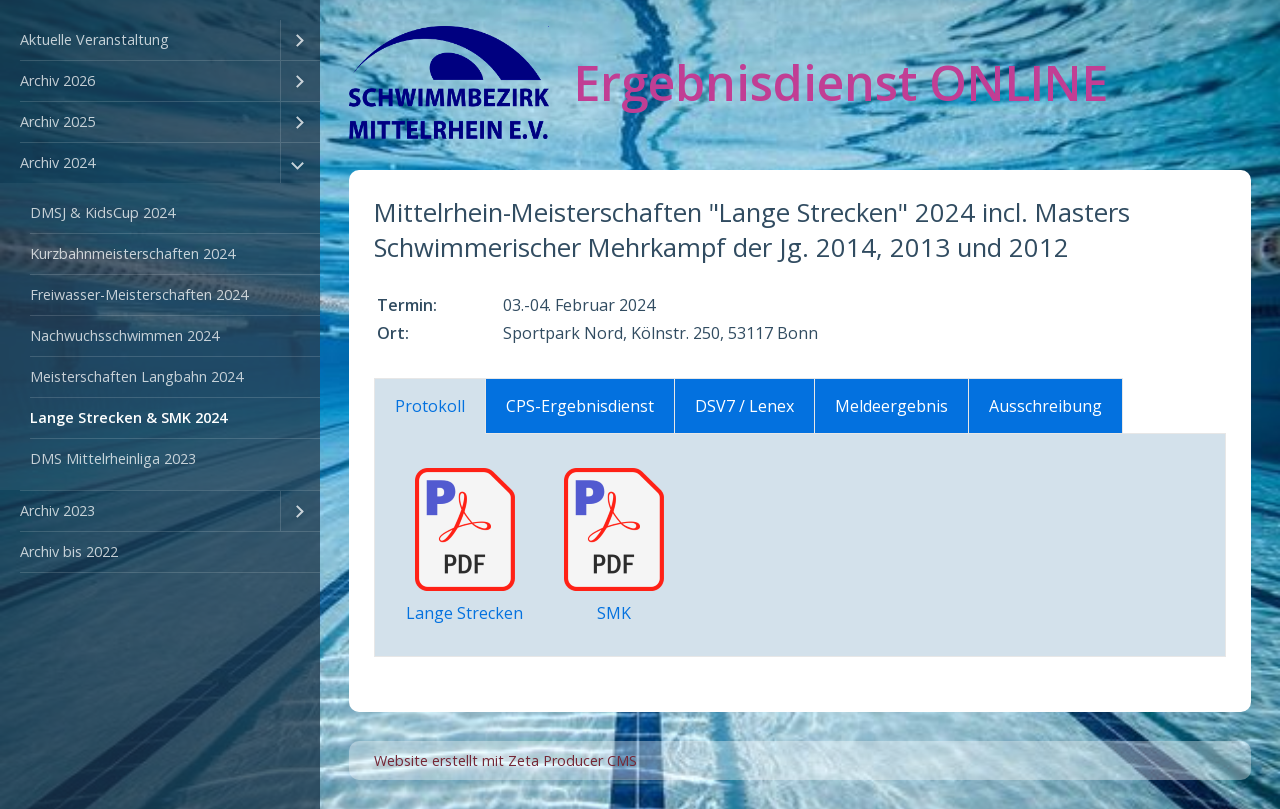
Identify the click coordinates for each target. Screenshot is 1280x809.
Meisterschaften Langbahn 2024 (136, 376)
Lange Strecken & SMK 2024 (128, 417)
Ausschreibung (1045, 406)
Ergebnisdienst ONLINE (841, 82)
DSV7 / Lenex (744, 406)
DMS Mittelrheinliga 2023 (113, 458)
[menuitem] (160, 40)
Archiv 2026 (57, 80)
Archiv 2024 (57, 162)
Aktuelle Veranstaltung (94, 39)
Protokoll (430, 406)
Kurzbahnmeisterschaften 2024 (132, 253)
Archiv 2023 (57, 510)
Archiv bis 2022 (69, 551)
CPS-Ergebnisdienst (580, 406)
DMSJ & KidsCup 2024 (102, 212)
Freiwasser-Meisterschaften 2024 (139, 294)
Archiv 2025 (57, 121)
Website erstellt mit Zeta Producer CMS (505, 760)
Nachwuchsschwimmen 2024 (124, 335)
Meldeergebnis (891, 406)
